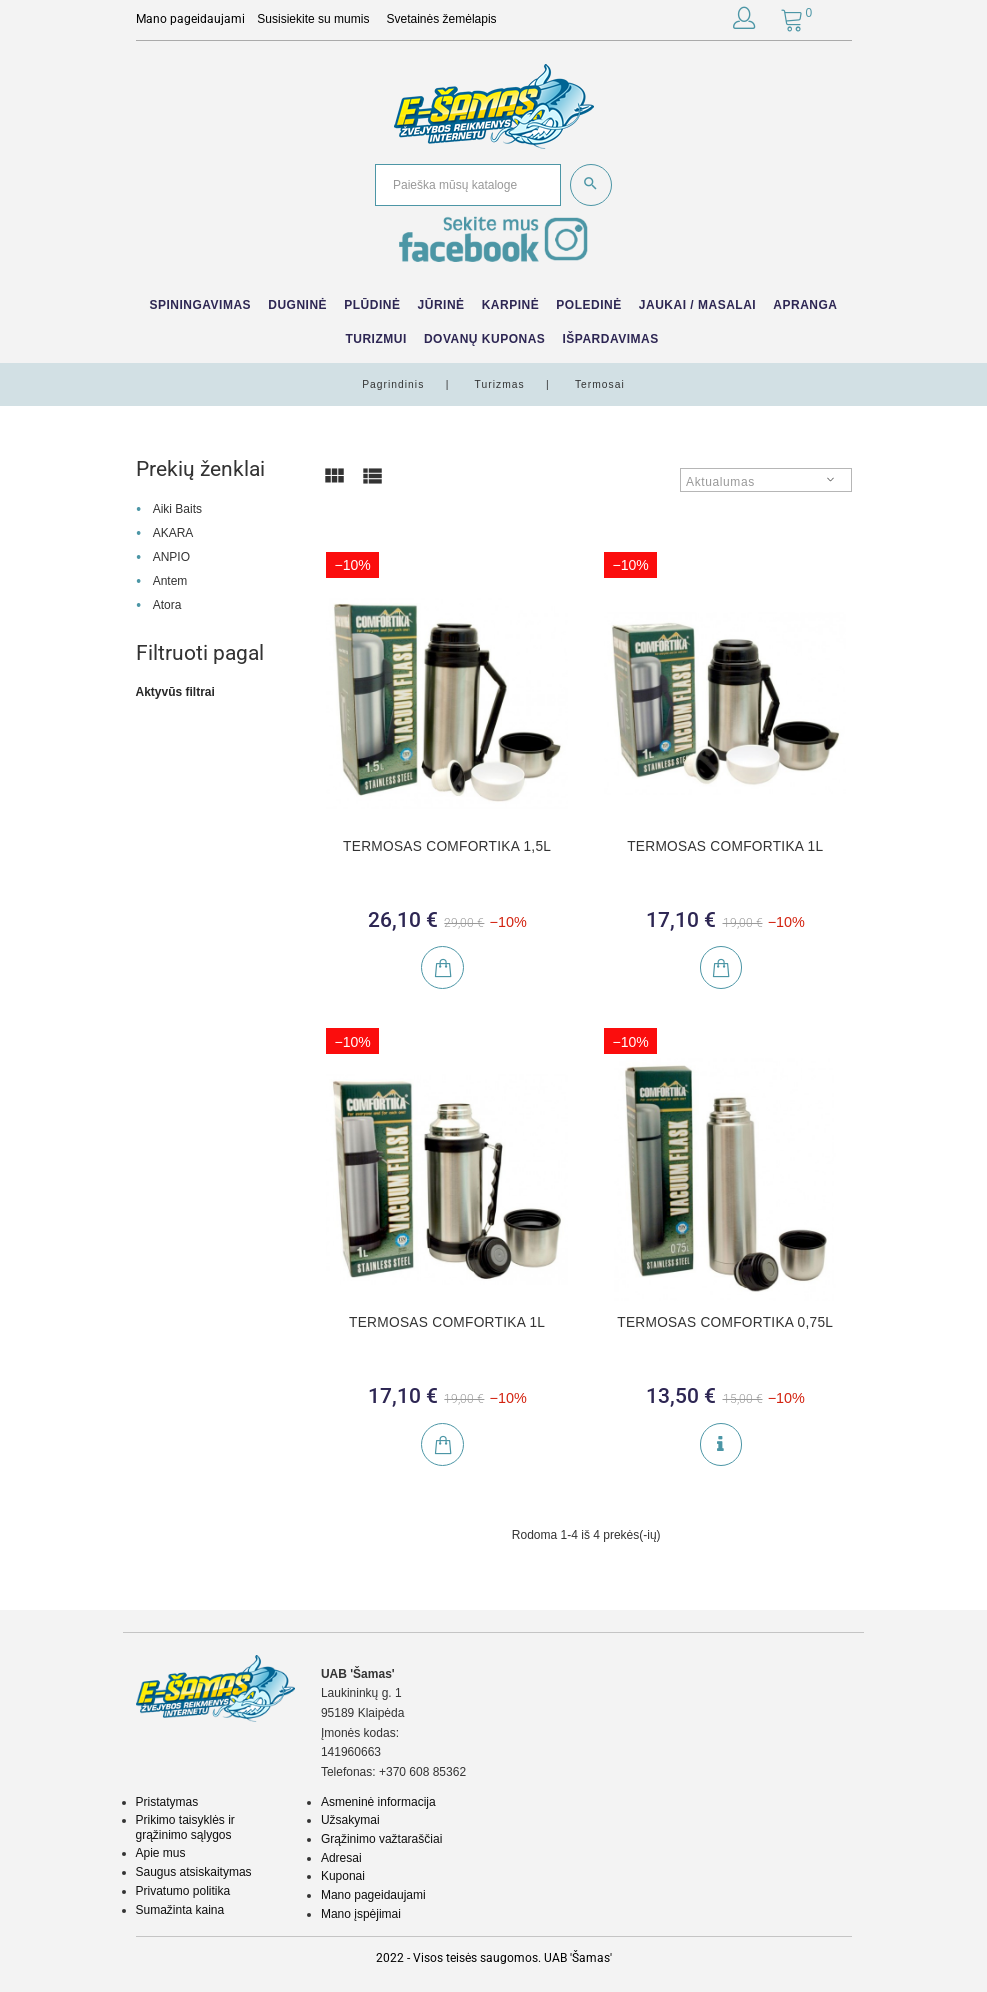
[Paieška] (468, 185)
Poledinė (588, 305)
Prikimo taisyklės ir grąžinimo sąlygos (185, 1827)
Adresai (341, 1858)
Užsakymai (350, 1820)
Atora (167, 605)
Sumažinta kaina (180, 1910)
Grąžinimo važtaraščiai (381, 1839)
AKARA (173, 533)
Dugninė (297, 305)
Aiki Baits (177, 509)
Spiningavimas (200, 305)
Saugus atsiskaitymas (194, 1872)
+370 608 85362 (422, 1772)
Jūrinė (441, 305)
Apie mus (161, 1853)
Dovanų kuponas (484, 339)
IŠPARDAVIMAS (610, 339)
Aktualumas (720, 482)
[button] (744, 22)
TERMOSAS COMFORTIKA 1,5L (447, 846)
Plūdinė (372, 305)
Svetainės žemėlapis (442, 19)
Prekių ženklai (200, 469)
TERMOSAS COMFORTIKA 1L (725, 846)
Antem (170, 581)
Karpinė (511, 305)
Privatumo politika (183, 1891)
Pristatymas (167, 1802)
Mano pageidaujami (373, 1895)
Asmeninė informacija (378, 1802)
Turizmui (375, 339)
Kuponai (343, 1876)
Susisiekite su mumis (313, 19)
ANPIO (171, 557)
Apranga (805, 305)
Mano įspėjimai (361, 1914)
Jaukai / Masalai (697, 305)
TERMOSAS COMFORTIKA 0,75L (725, 1322)
